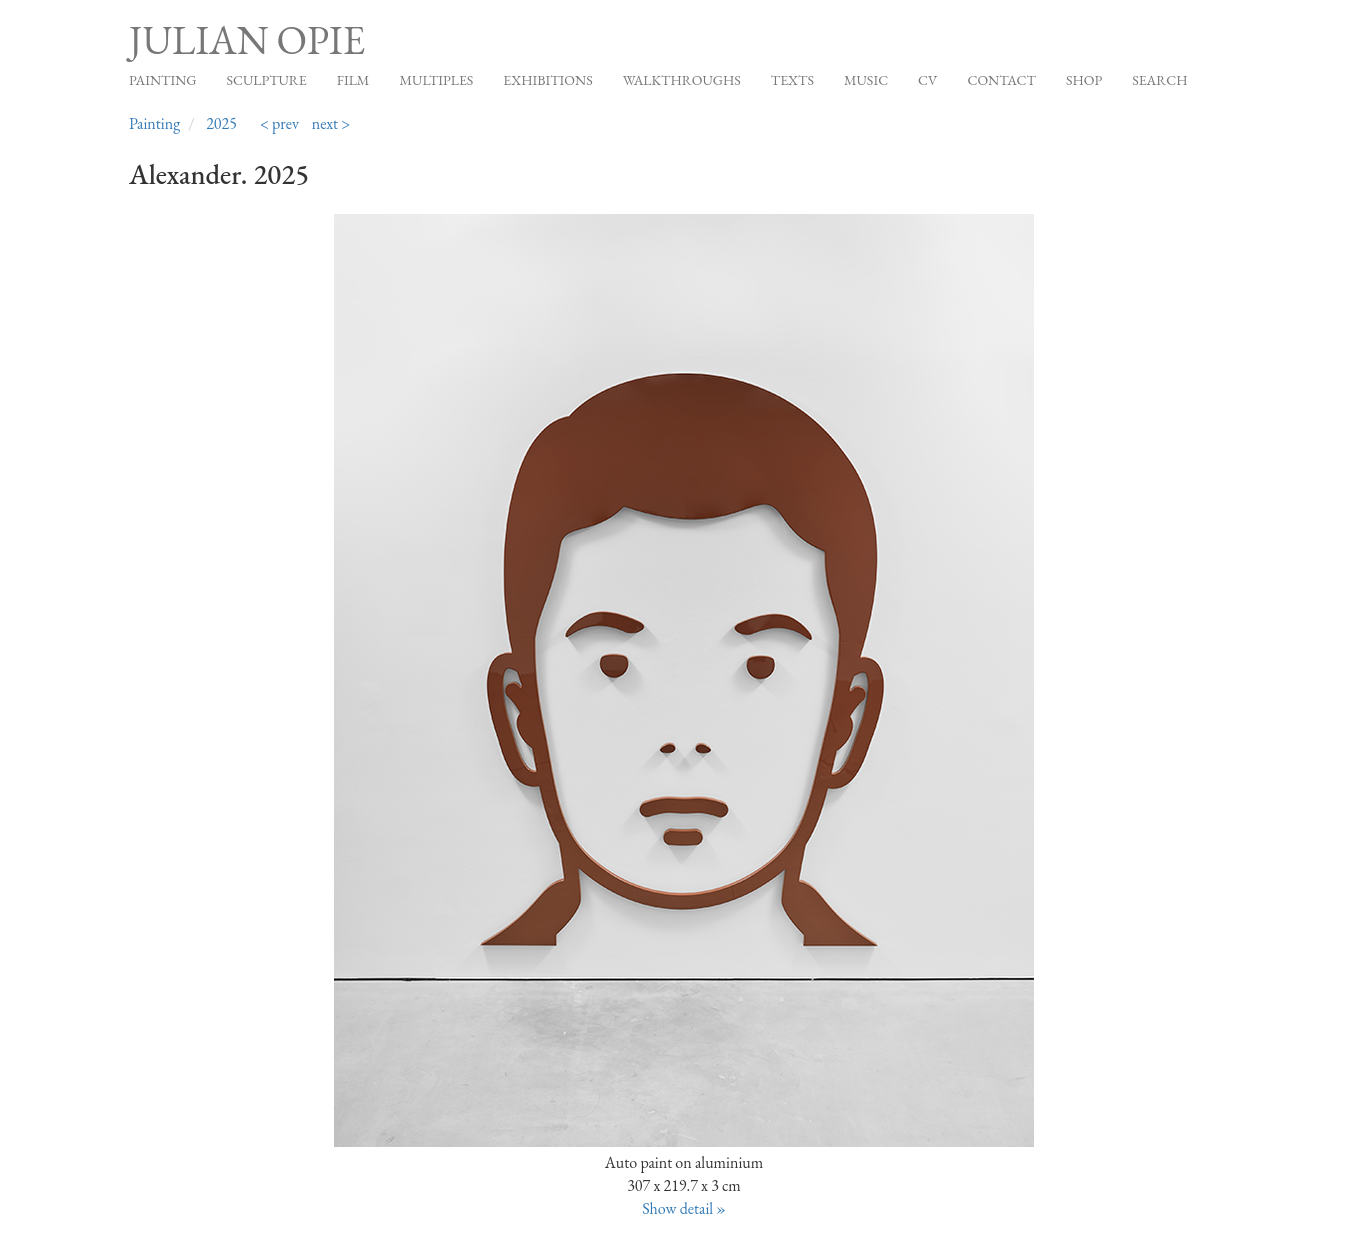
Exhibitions (547, 80)
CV (927, 80)
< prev (279, 123)
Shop (1084, 80)
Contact (1001, 80)
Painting (162, 80)
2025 (221, 123)
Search (1159, 80)
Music (866, 80)
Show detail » (684, 1208)
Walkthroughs (682, 80)
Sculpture (266, 80)
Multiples (436, 80)
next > (331, 123)
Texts (792, 80)
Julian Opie (247, 40)
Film (353, 80)
